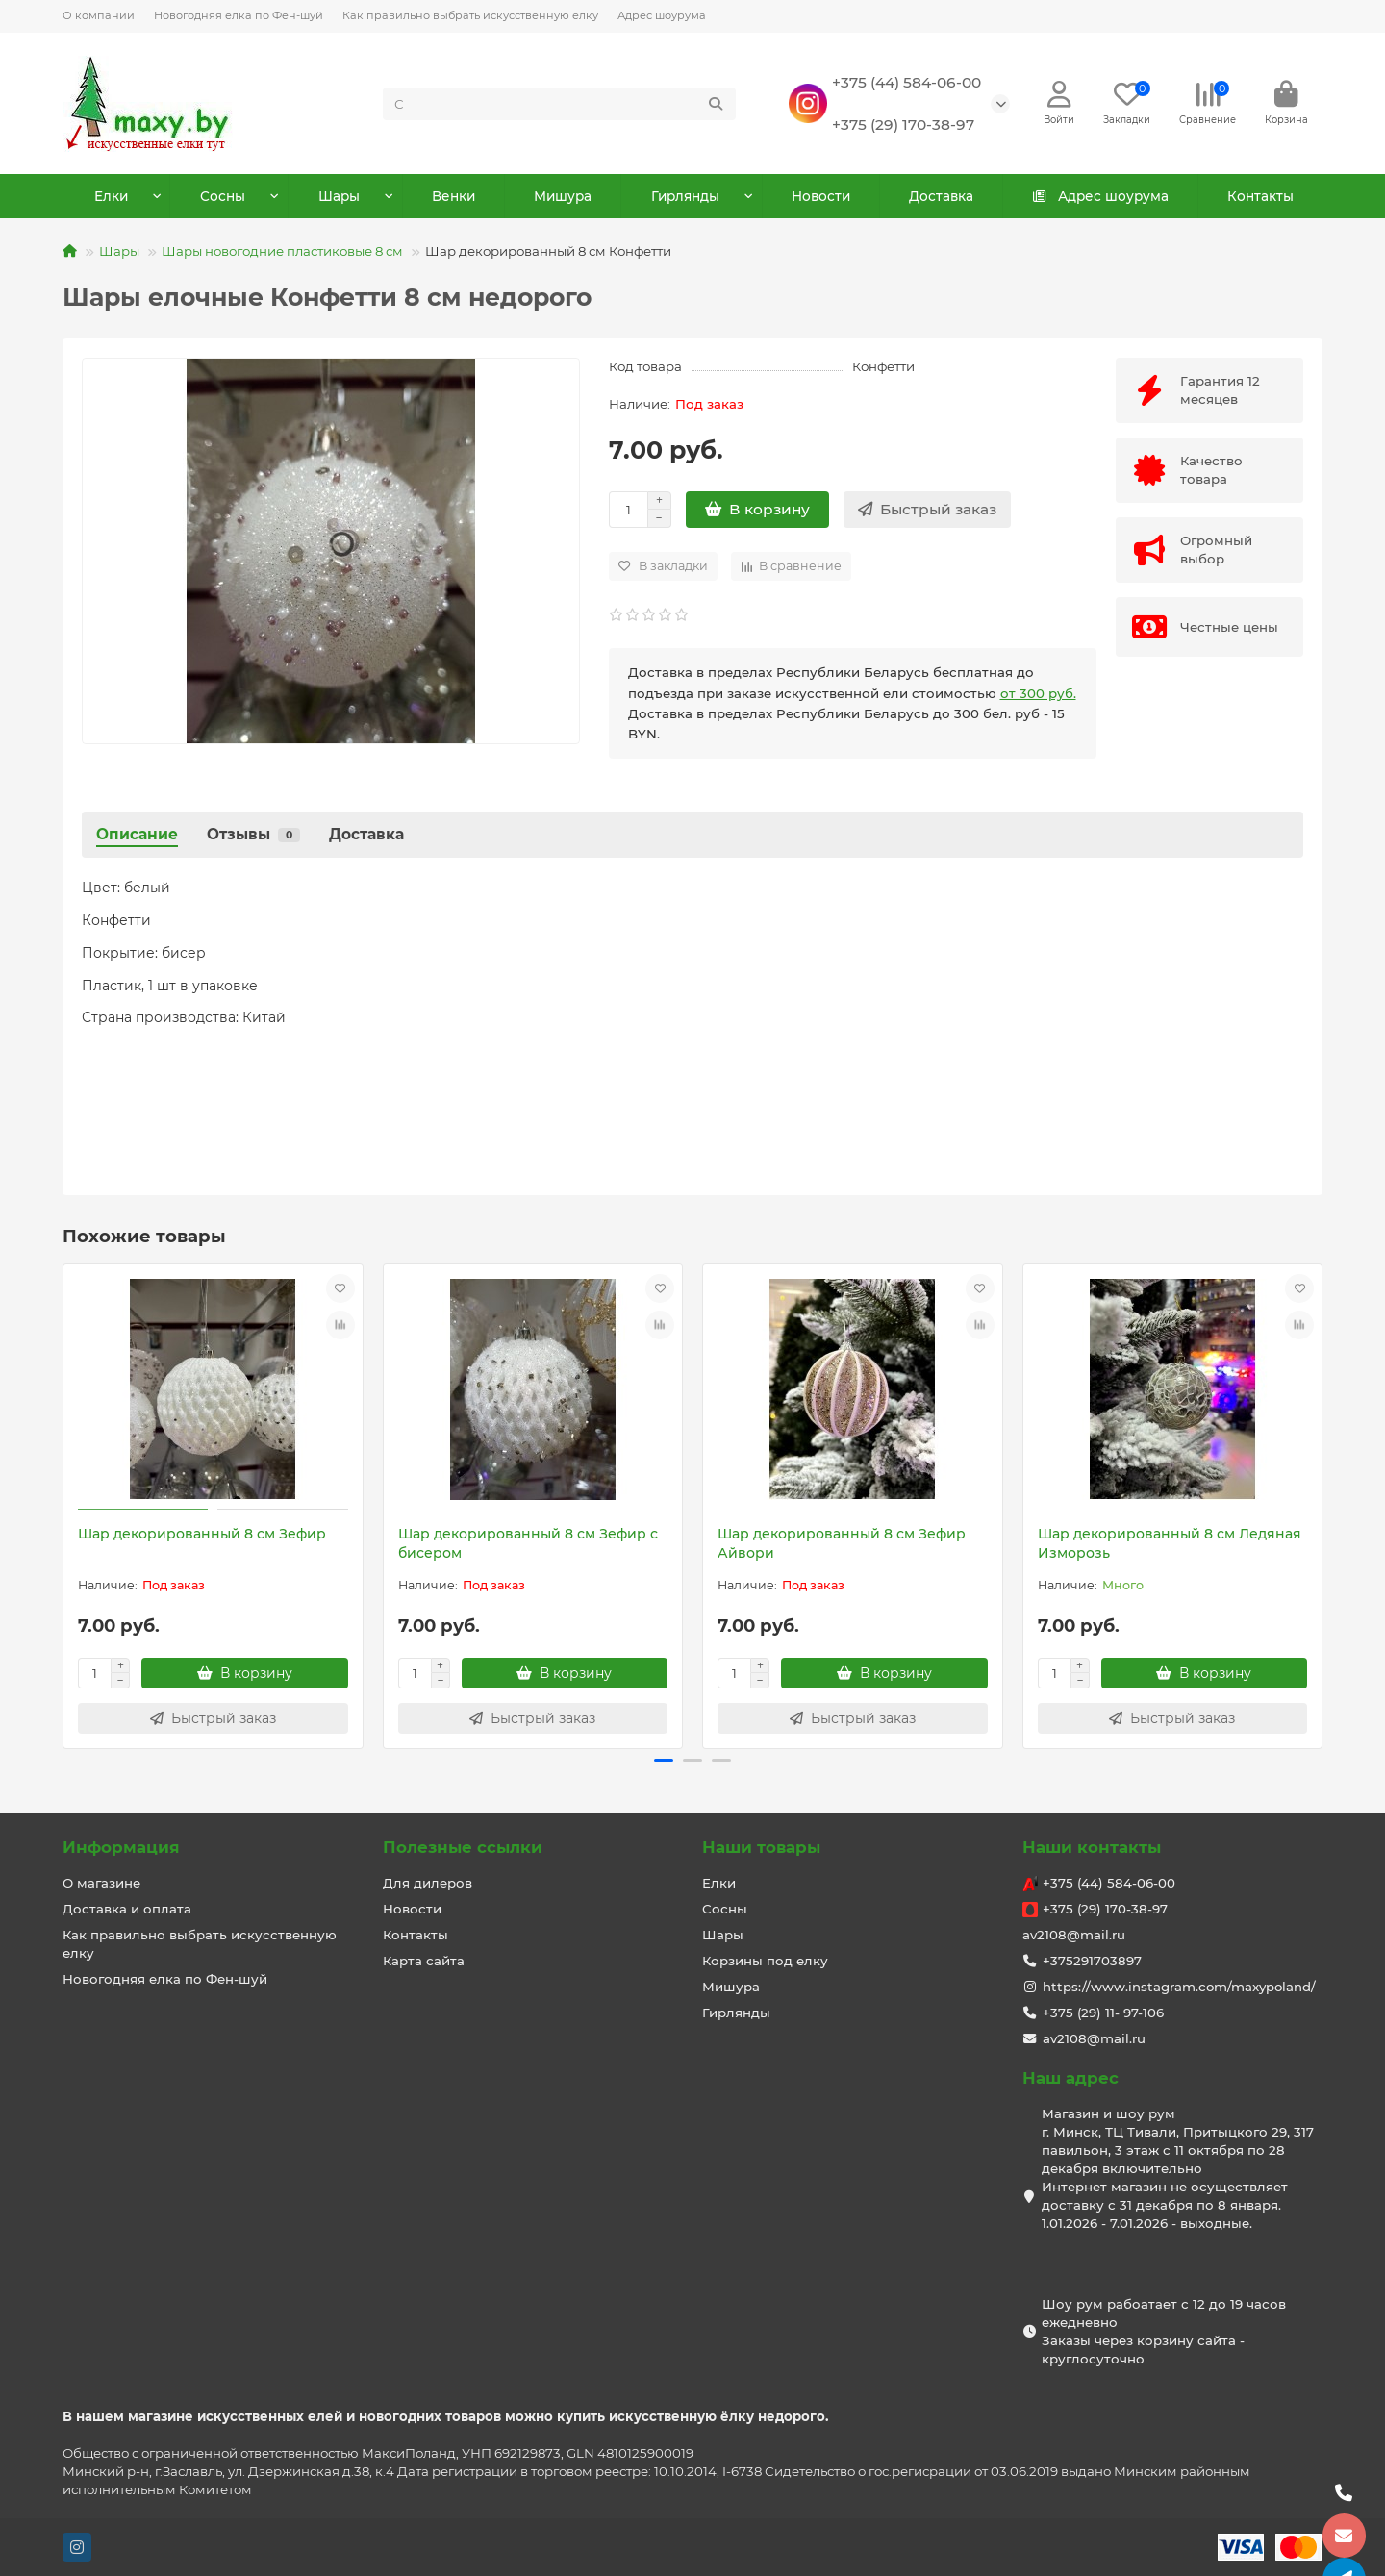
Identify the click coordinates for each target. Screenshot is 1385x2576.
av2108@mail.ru (1073, 1934)
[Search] (560, 104)
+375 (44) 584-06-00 (906, 83)
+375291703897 (1092, 1960)
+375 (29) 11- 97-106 (1103, 2012)
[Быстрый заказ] (927, 512)
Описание (137, 837)
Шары (340, 199)
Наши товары (761, 1847)
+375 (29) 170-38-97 (903, 125)
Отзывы (253, 837)
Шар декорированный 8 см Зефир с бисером (528, 1545)
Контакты (1259, 199)
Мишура (563, 199)
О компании (99, 15)
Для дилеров (427, 1882)
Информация (121, 1847)
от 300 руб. (1038, 695)
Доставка (941, 199)
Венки (453, 199)
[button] (663, 1762)
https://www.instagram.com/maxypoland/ (1179, 1986)
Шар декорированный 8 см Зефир (202, 1535)
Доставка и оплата (127, 1908)
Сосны (223, 199)
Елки (111, 199)
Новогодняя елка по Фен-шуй (238, 15)
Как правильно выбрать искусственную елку (470, 15)
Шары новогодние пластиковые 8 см (282, 254)
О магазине (101, 1882)
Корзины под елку (765, 1960)
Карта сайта (424, 1960)
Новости (821, 199)
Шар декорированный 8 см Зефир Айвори (842, 1545)
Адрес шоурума (661, 15)
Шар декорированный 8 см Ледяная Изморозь (1169, 1545)
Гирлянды (685, 199)
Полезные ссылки (462, 1847)
